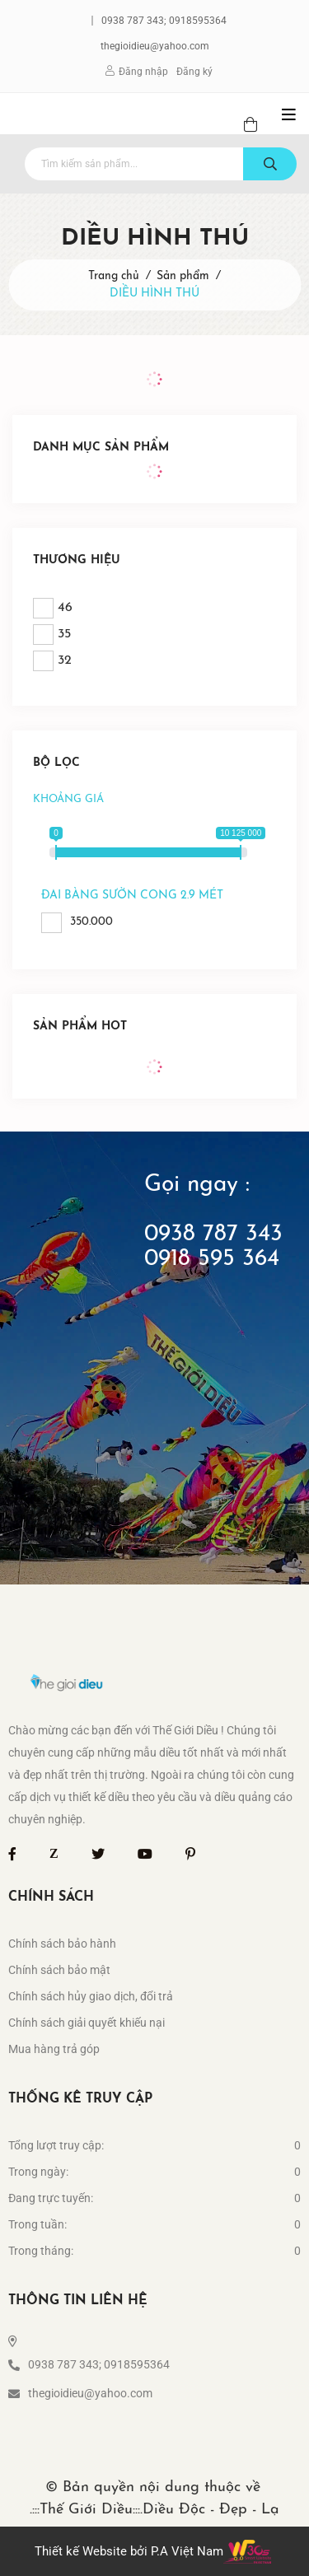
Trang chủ (113, 276)
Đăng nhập (143, 71)
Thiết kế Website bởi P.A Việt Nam (129, 2551)
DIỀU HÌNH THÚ (154, 293)
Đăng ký (194, 71)
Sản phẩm (183, 276)
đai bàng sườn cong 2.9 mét (132, 895)
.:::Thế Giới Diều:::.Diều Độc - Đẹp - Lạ (154, 2510)
